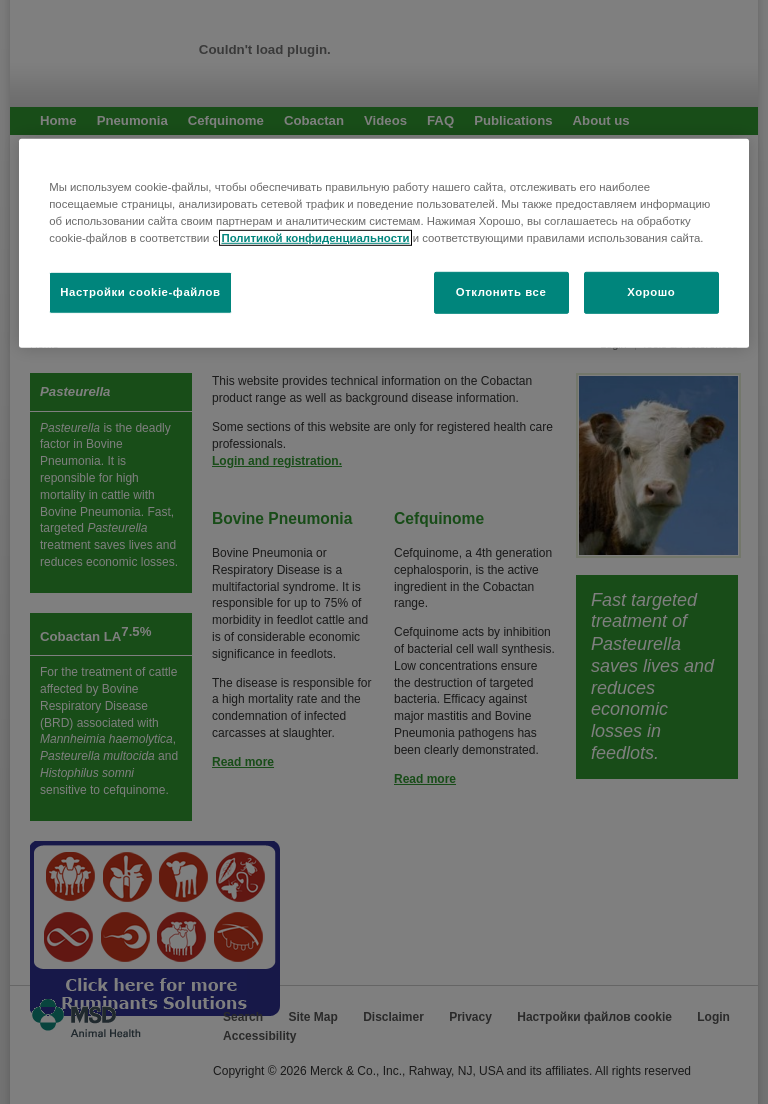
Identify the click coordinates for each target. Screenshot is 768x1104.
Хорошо (651, 292)
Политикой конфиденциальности (315, 238)
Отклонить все (501, 292)
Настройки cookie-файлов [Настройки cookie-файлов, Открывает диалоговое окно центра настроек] (140, 292)
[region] (384, 242)
